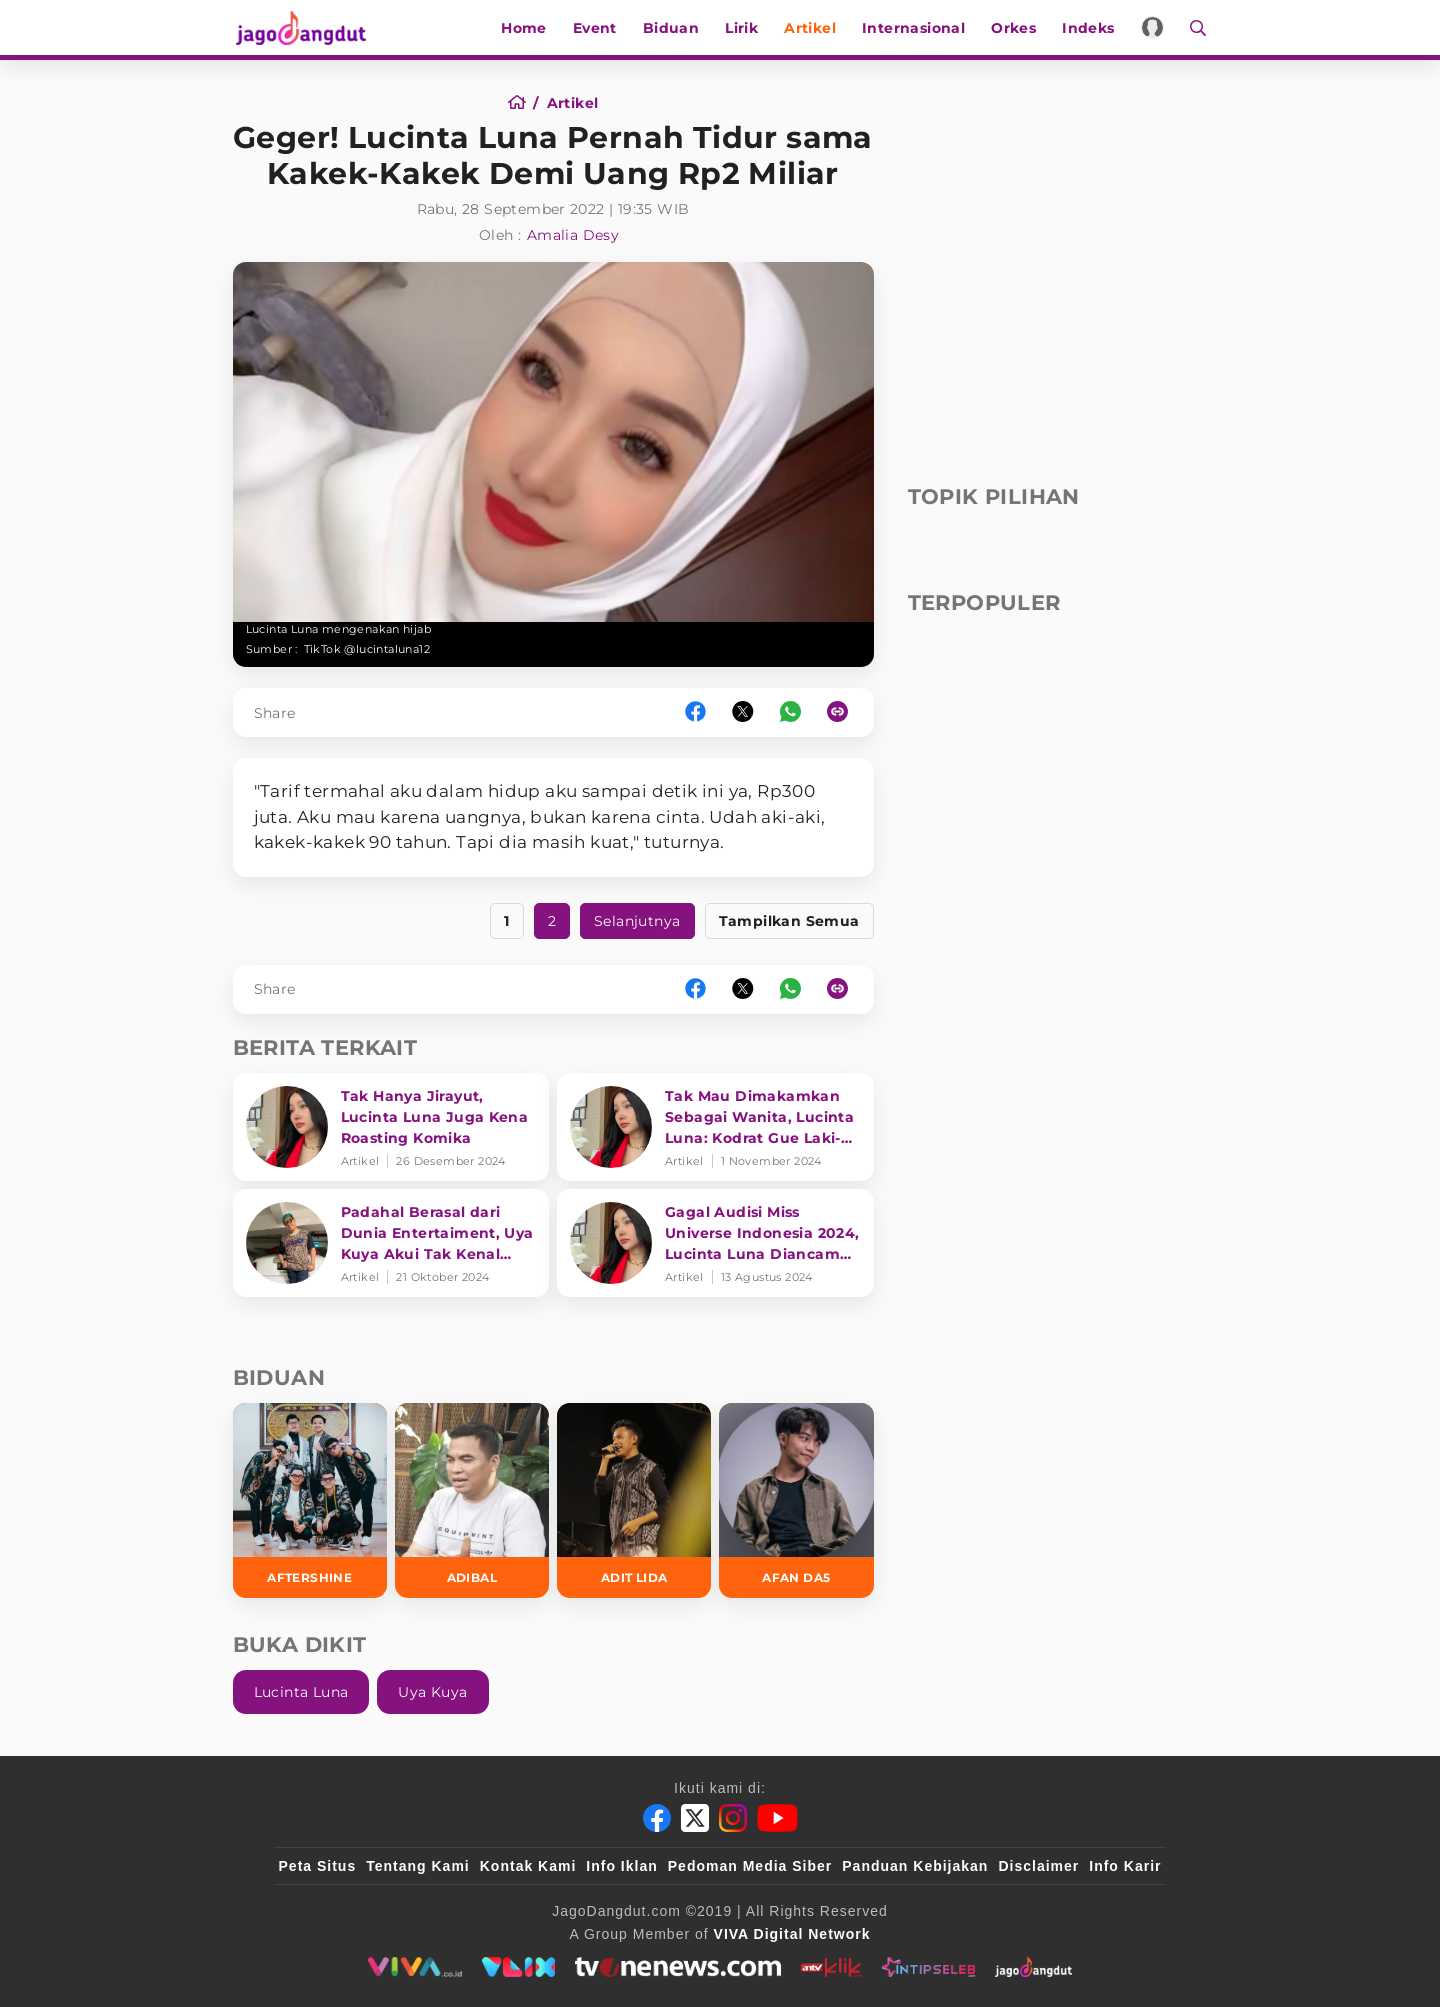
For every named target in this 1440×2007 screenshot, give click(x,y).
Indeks (1090, 28)
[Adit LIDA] (634, 1500)
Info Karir (1125, 1866)
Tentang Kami (418, 1866)
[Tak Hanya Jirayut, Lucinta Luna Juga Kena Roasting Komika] (391, 1127)
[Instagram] (733, 1818)
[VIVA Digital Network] (792, 1934)
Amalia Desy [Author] (573, 235)
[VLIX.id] (519, 1967)
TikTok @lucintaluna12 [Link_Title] (367, 649)
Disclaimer (1038, 1866)
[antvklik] (831, 1967)
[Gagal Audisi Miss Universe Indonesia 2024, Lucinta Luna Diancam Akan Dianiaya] (715, 1243)
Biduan (673, 28)
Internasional (915, 28)
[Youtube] (777, 1818)
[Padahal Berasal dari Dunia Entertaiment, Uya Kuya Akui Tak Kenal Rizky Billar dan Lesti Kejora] (391, 1243)
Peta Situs (318, 1866)
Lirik (743, 28)
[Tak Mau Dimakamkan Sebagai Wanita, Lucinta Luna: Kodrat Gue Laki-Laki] (715, 1127)
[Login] (1154, 27)
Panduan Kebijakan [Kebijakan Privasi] (915, 1866)
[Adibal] (472, 1500)
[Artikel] (573, 103)
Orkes (1015, 28)
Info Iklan (621, 1866)
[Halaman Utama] (305, 27)
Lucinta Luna (301, 1692)
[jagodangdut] (1033, 1967)
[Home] (523, 103)
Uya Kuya (432, 1692)
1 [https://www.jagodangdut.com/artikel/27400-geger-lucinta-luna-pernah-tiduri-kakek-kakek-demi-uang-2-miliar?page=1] (506, 921)
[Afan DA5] (796, 1500)
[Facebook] (657, 1818)
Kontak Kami (528, 1866)
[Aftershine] (310, 1500)
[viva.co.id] (414, 1967)
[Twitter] (695, 1818)
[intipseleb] (928, 1967)
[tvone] (677, 1967)
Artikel (812, 28)
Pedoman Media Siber (750, 1866)
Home (526, 28)
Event (597, 28)
